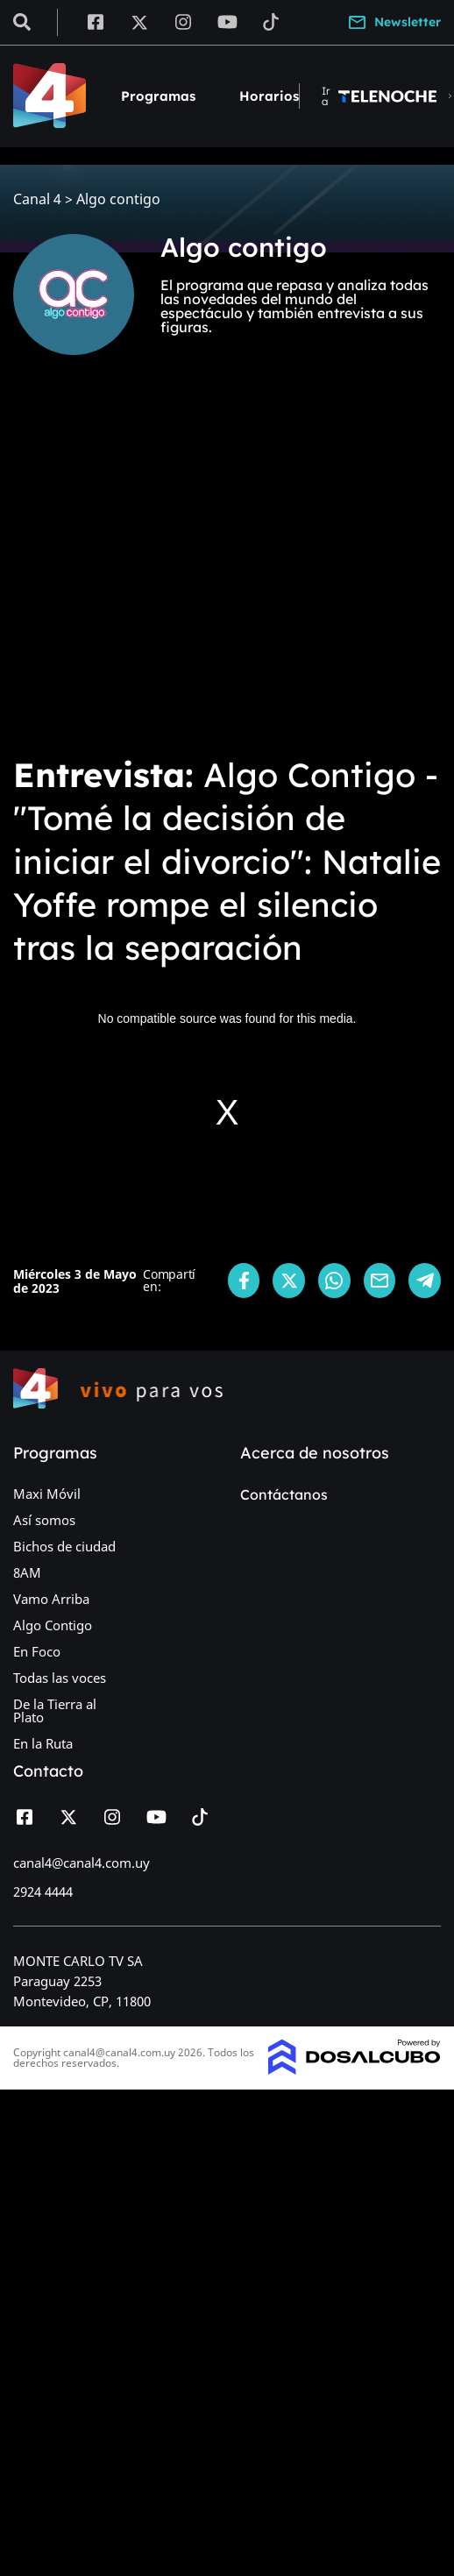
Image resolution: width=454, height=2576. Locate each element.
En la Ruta (43, 1743)
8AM (27, 1572)
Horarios (269, 96)
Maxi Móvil (47, 1493)
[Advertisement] (164, 567)
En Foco (36, 1651)
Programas (158, 96)
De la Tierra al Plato (54, 1710)
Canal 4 (37, 199)
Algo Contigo (52, 1625)
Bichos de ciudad (64, 1546)
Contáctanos (284, 1494)
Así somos (44, 1520)
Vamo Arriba (51, 1598)
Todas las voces (59, 1677)
